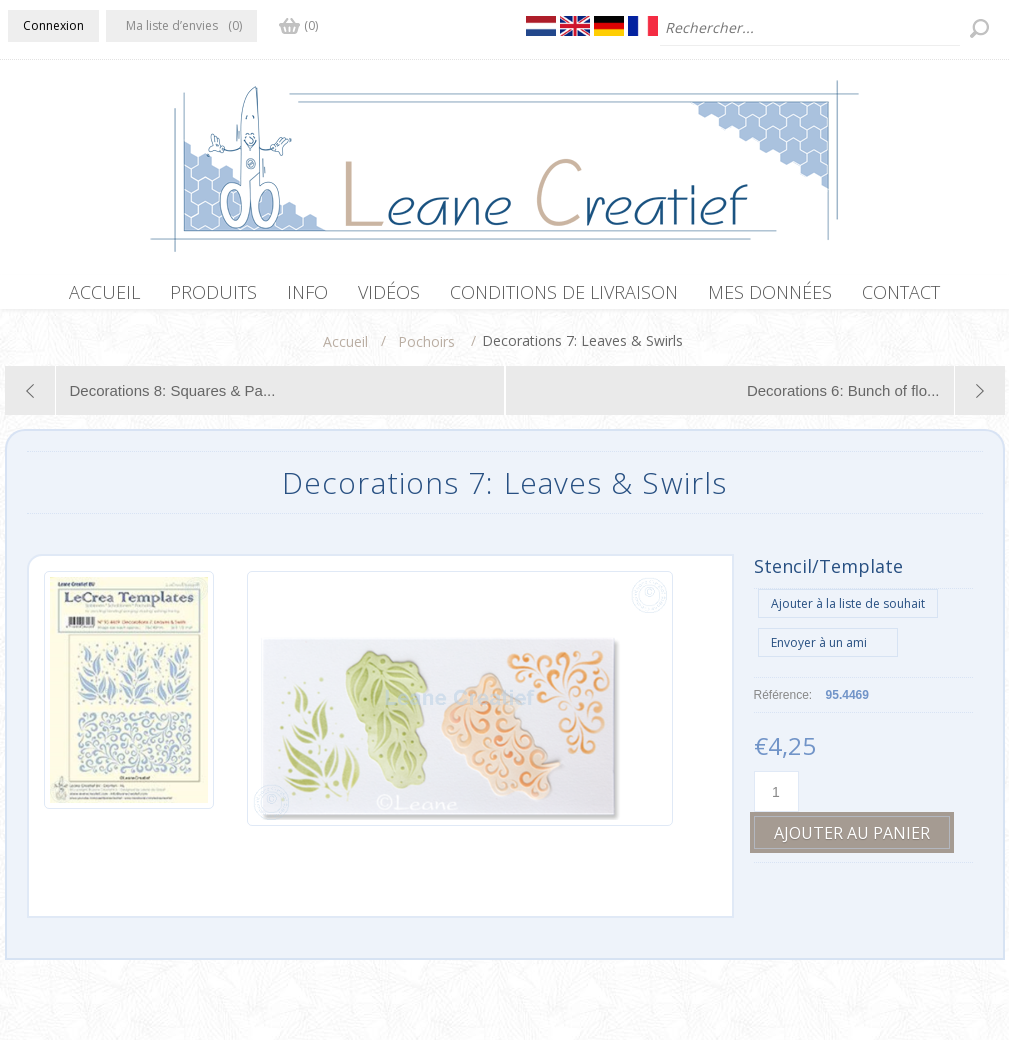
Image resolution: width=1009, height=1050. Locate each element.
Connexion (53, 25)
